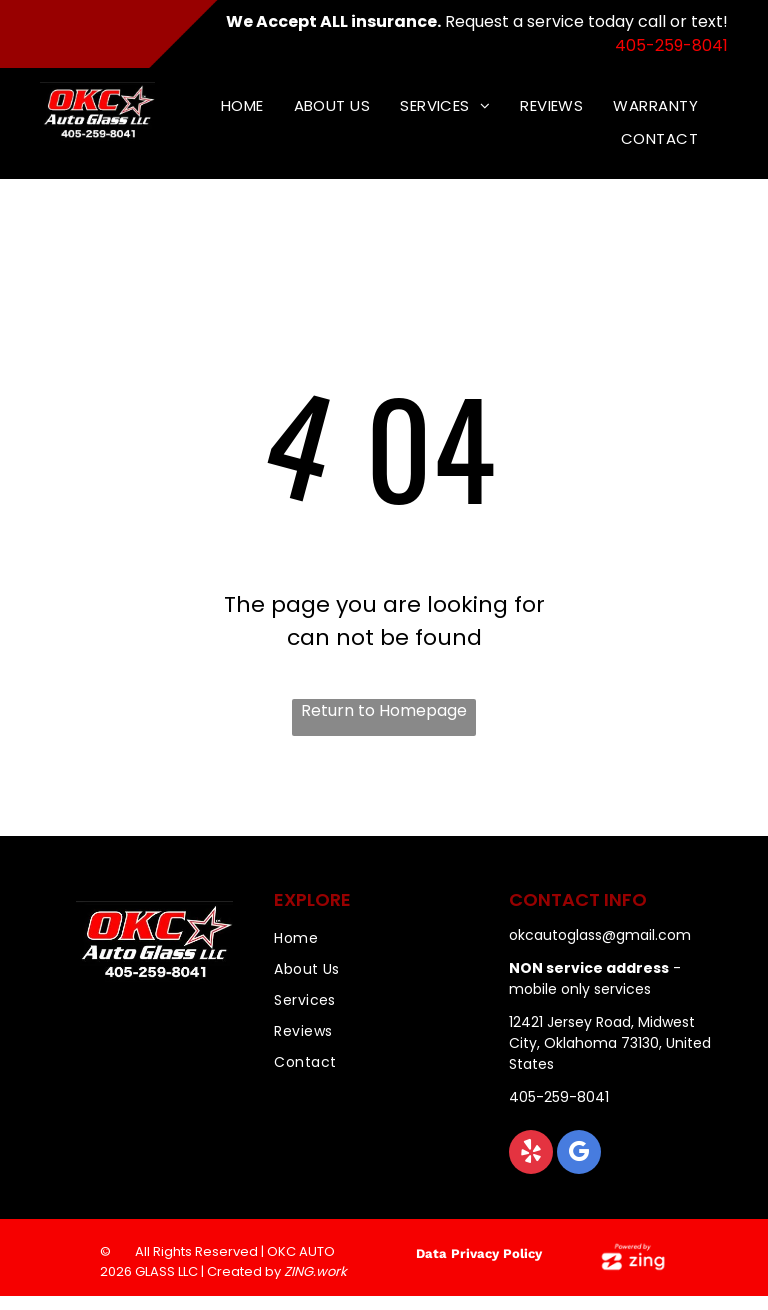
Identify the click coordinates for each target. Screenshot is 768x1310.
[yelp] (531, 1154)
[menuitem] (242, 107)
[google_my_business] (579, 1154)
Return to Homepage (384, 710)
